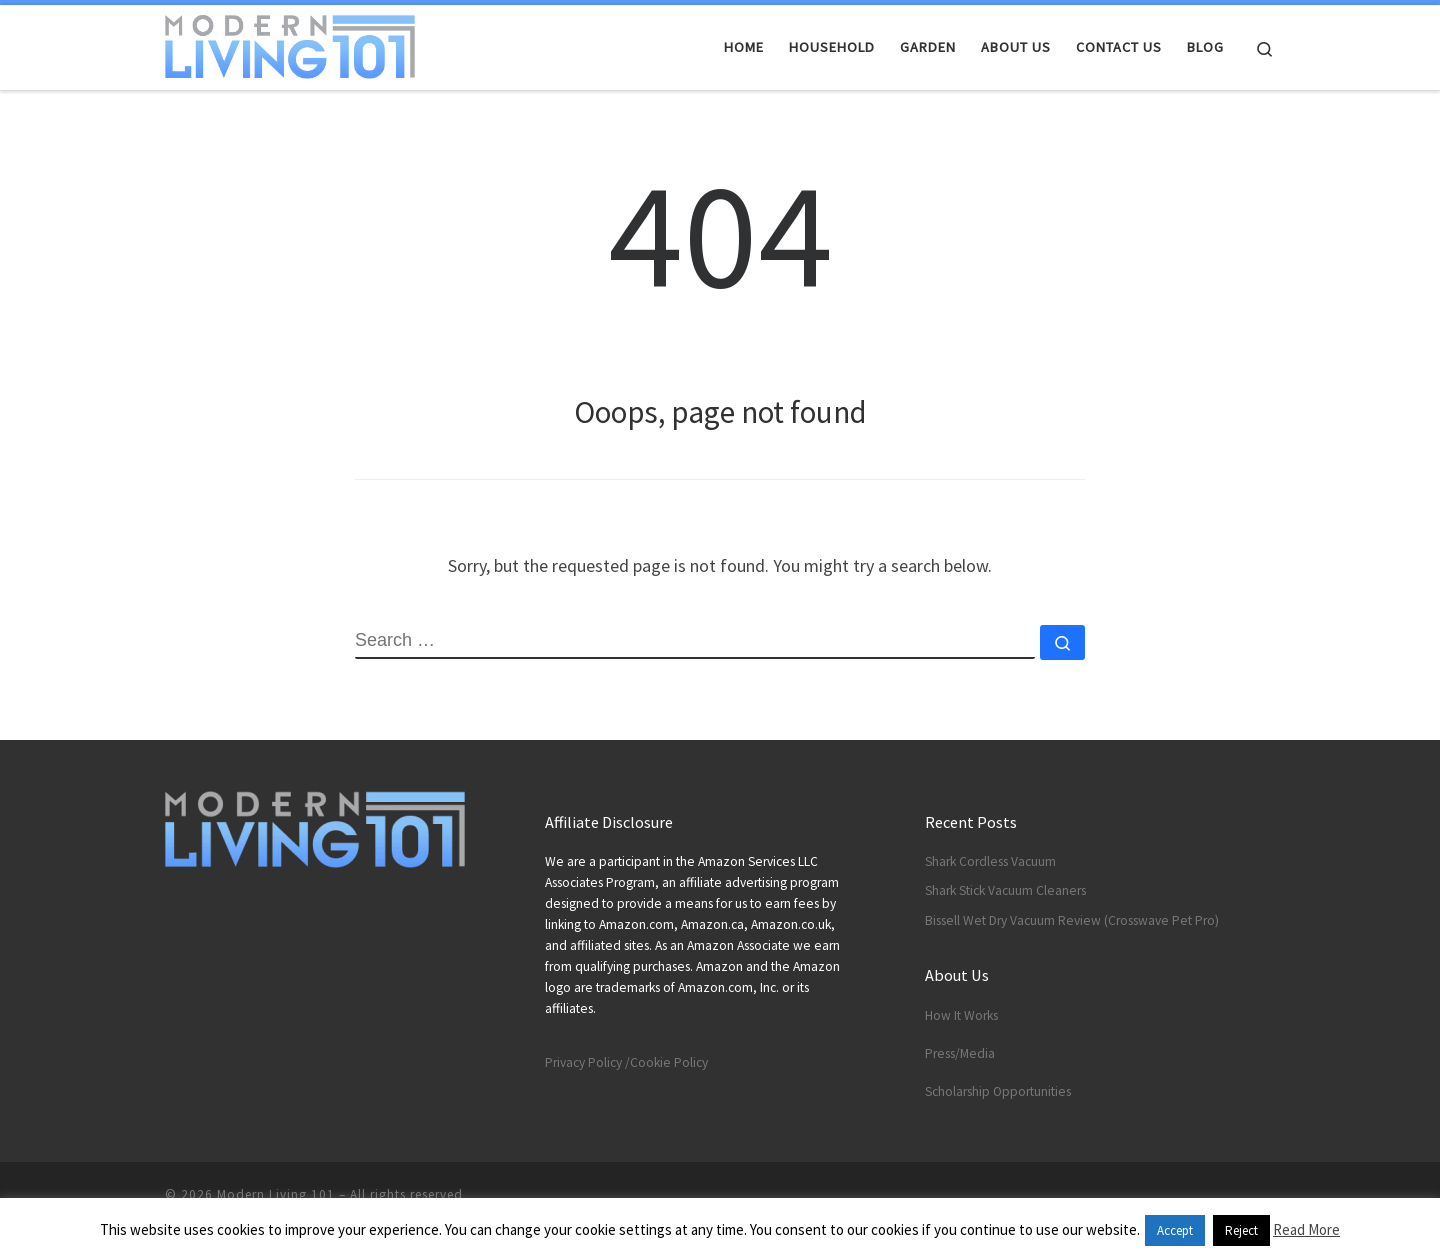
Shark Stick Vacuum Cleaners (1005, 890)
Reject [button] (1241, 1230)
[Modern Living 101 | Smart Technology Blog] (290, 43)
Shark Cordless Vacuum (990, 861)
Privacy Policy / (587, 1062)
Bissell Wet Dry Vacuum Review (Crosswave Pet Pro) (1072, 920)
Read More (1306, 1229)
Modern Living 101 (276, 1194)
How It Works (961, 1015)
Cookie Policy (669, 1062)
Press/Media (960, 1053)
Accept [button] (1175, 1230)
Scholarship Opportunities (998, 1091)
